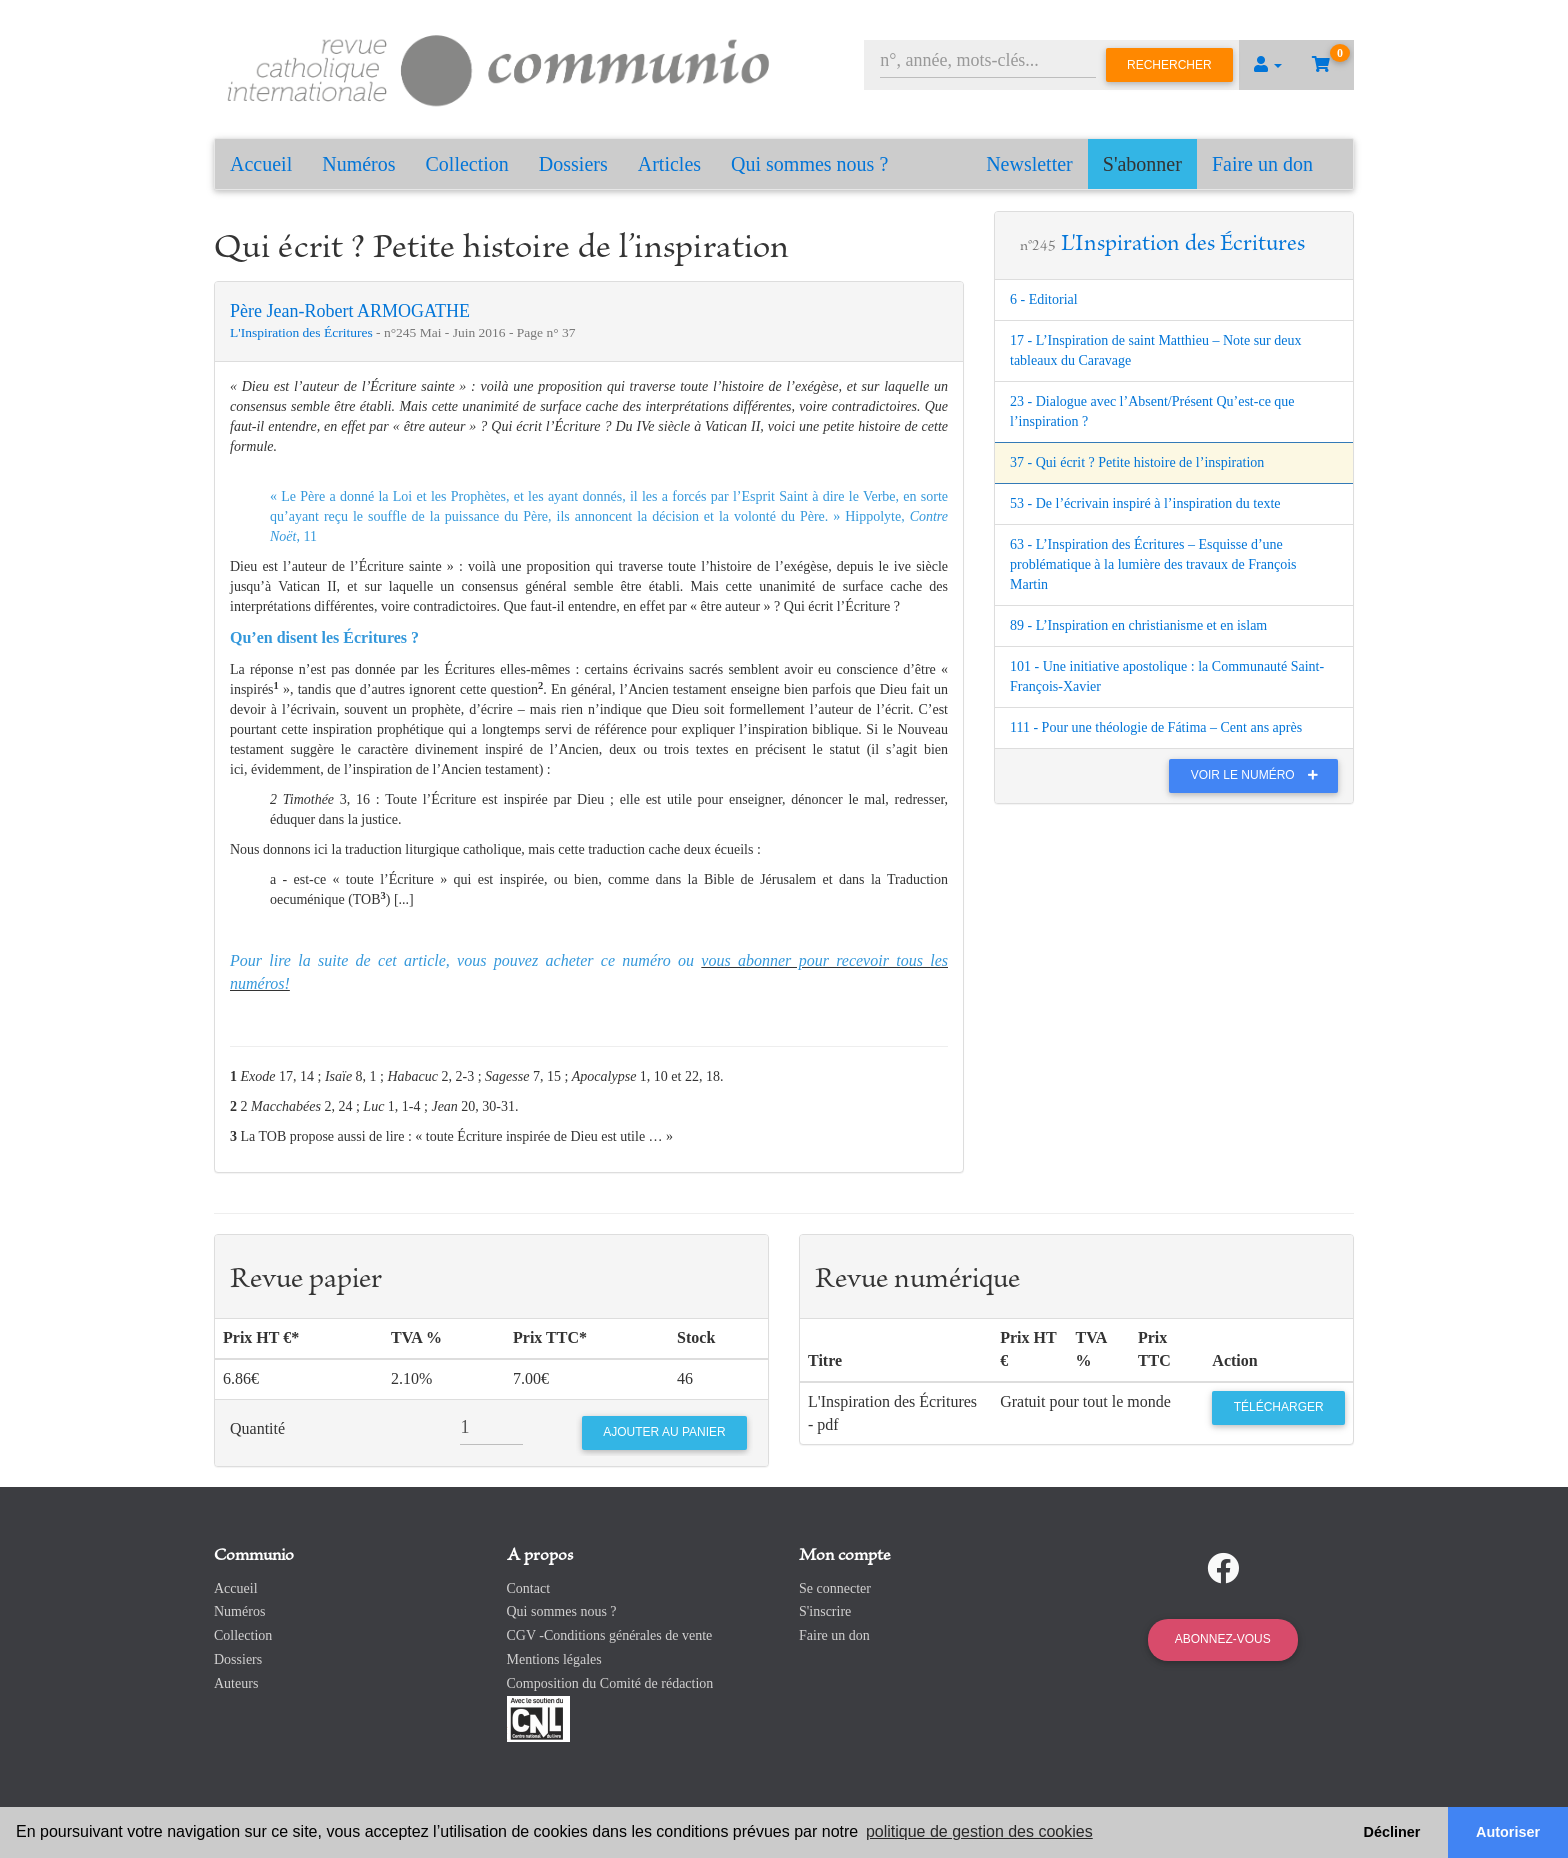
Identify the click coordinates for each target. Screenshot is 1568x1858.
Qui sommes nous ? (809, 164)
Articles (669, 164)
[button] (1268, 65)
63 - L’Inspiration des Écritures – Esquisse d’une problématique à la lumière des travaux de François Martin (1153, 564)
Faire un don (1262, 164)
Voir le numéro (1259, 775)
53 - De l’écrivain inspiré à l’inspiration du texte (1145, 503)
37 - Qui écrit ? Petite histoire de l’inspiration (1137, 462)
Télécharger (1279, 1407)
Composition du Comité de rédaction (610, 1683)
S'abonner (1142, 164)
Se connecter (835, 1588)
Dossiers (573, 164)
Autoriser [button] (1508, 1832)
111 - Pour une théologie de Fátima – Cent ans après (1156, 727)
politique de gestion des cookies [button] (979, 1831)
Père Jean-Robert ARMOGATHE (350, 311)
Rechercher (1169, 65)
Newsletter (1029, 164)
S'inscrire (825, 1611)
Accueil (261, 164)
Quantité (257, 1428)
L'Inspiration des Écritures (303, 332)
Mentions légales (554, 1659)
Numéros (358, 164)
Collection (467, 164)
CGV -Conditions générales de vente (610, 1635)
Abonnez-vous (1223, 1639)
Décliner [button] (1392, 1832)
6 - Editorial (1044, 299)
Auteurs (236, 1683)
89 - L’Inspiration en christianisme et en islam (1138, 625)
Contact (529, 1588)
